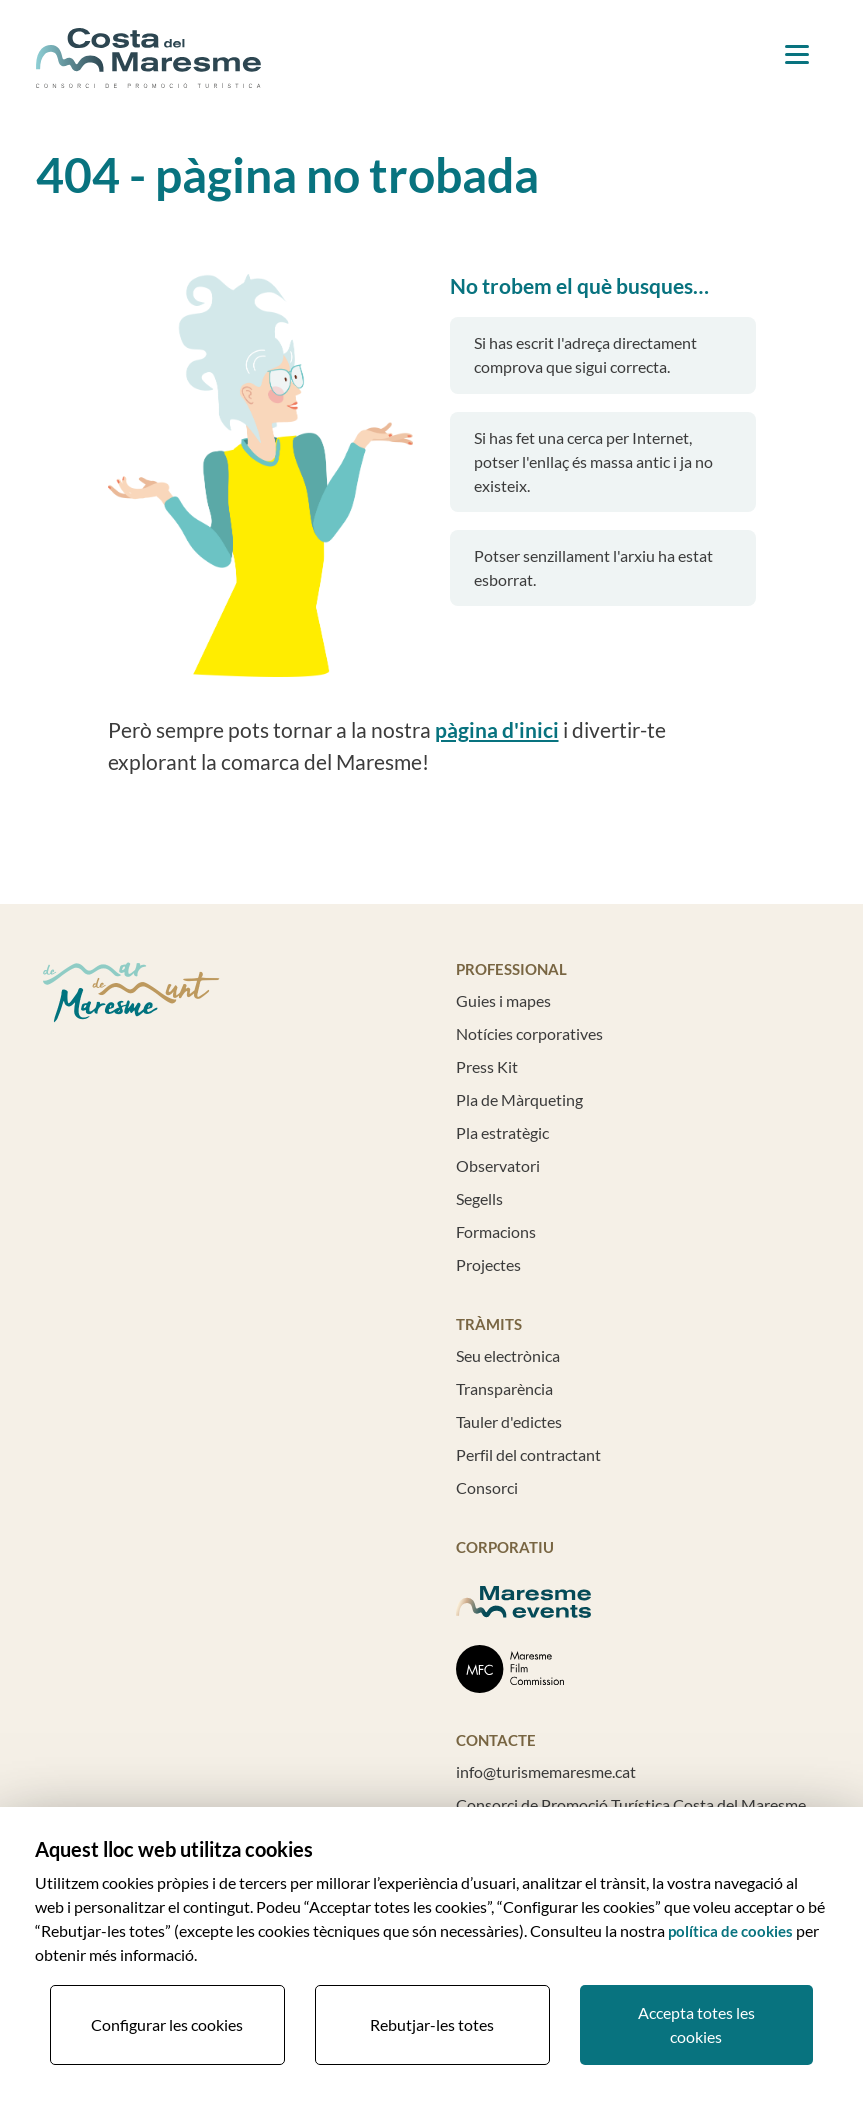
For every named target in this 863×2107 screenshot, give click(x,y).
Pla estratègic (502, 1132)
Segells (479, 1198)
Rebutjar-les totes (432, 2024)
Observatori (498, 1165)
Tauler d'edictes (509, 1421)
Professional (511, 969)
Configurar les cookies (167, 2024)
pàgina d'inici (497, 730)
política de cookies (730, 1931)
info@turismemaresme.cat (546, 1771)
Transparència (504, 1388)
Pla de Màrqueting (519, 1099)
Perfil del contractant (528, 1454)
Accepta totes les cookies (696, 2024)
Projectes (488, 1264)
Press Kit (487, 1066)
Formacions (496, 1231)
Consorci (487, 1487)
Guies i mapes (503, 1000)
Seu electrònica (508, 1355)
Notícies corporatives (529, 1033)
